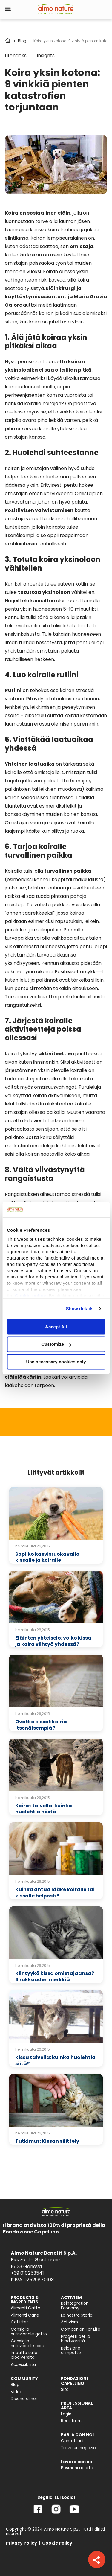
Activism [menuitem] (69, 2322)
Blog (22, 40)
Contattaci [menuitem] (72, 2441)
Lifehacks (16, 55)
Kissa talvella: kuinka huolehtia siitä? (55, 2060)
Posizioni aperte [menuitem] (77, 2468)
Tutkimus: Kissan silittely (47, 2141)
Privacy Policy (21, 2543)
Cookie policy (30, 1295)
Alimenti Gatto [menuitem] (25, 2308)
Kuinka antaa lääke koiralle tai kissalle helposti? (55, 1892)
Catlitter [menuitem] (19, 2322)
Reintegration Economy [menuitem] (74, 2305)
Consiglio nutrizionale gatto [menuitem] (29, 2331)
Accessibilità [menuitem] (23, 2364)
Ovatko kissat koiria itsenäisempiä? (41, 1724)
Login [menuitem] (66, 2414)
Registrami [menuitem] (71, 2421)
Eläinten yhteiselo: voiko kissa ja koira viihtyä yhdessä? (53, 1641)
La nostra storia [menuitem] (77, 2315)
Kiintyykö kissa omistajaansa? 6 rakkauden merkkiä (54, 1976)
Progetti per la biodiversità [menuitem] (75, 2339)
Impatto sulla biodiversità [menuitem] (24, 2355)
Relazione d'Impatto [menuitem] (71, 2350)
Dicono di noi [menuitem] (24, 2399)
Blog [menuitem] (15, 2385)
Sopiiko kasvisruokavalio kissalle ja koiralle (47, 1557)
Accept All (56, 1326)
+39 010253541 (27, 2273)
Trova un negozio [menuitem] (78, 2448)
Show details (80, 1308)
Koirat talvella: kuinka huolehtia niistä (43, 1808)
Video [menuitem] (16, 2392)
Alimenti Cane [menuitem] (25, 2315)
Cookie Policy (57, 2543)
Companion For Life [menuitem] (80, 2329)
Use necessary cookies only (56, 1361)
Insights (46, 55)
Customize (56, 1344)
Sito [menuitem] (65, 2389)
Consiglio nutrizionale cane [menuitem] (28, 2343)
